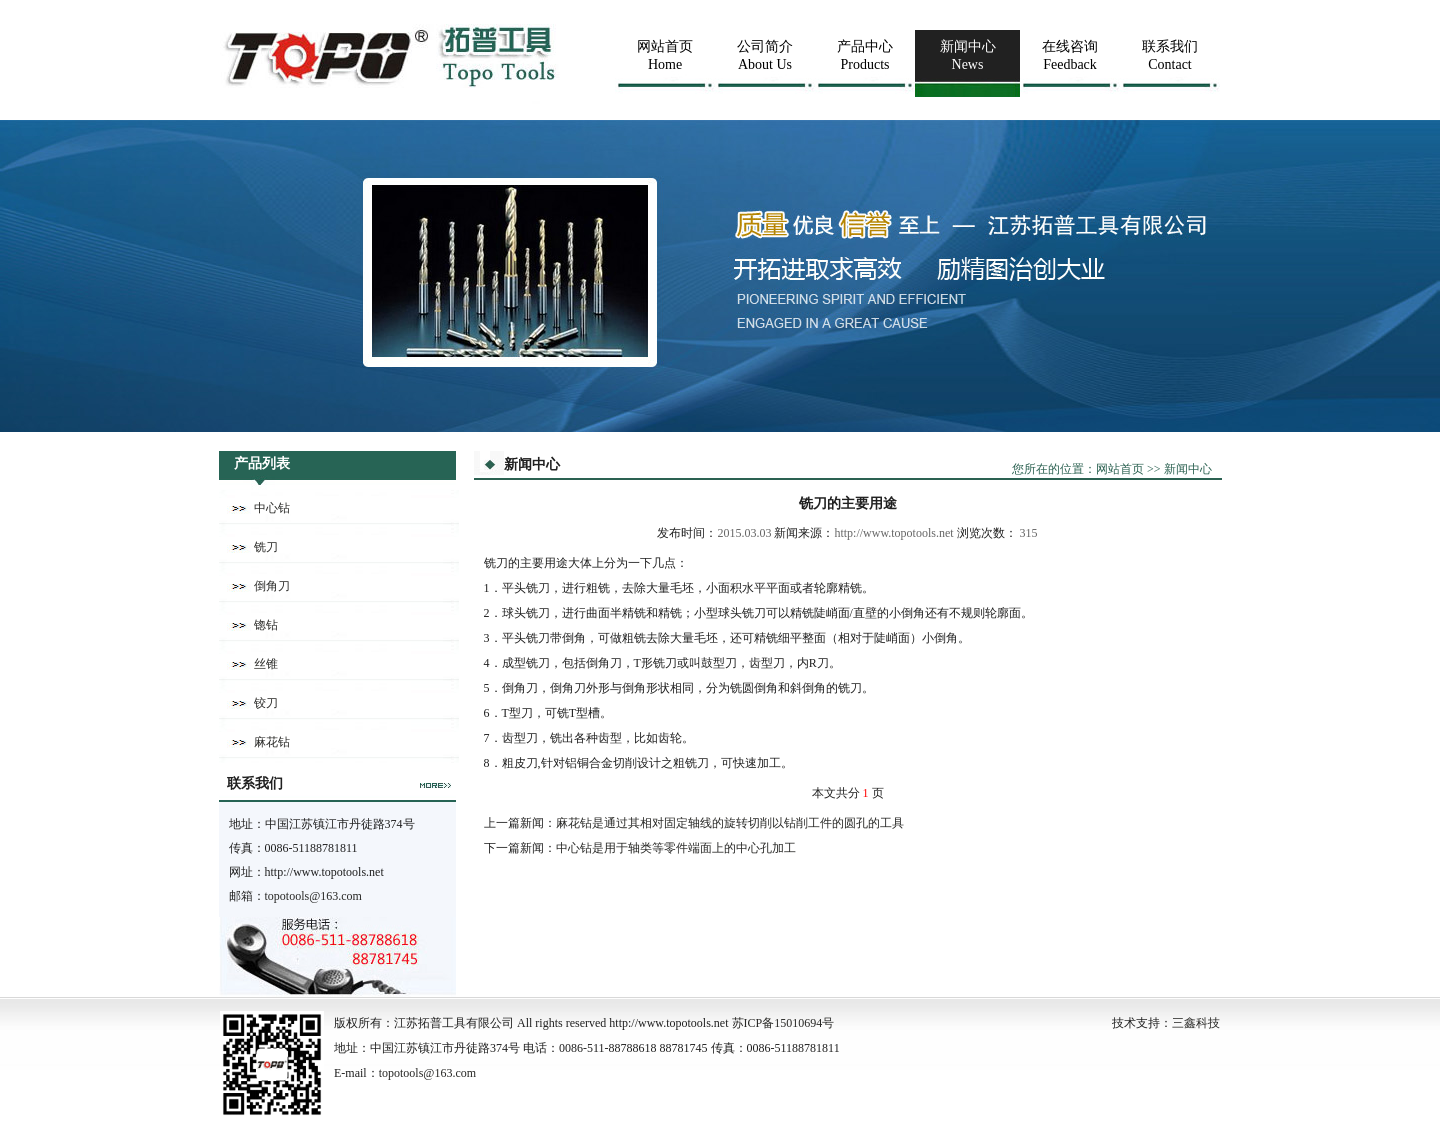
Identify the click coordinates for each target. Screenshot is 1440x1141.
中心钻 (272, 508)
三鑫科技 (1196, 1023)
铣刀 (266, 547)
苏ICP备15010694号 (783, 1023)
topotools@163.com (313, 896)
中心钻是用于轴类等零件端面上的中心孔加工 (676, 848)
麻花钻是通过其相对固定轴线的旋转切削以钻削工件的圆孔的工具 (730, 823)
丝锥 (266, 664)
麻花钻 (272, 742)
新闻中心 (1188, 469)
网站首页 (1120, 469)
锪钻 (266, 625)
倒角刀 (272, 586)
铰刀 (266, 703)
